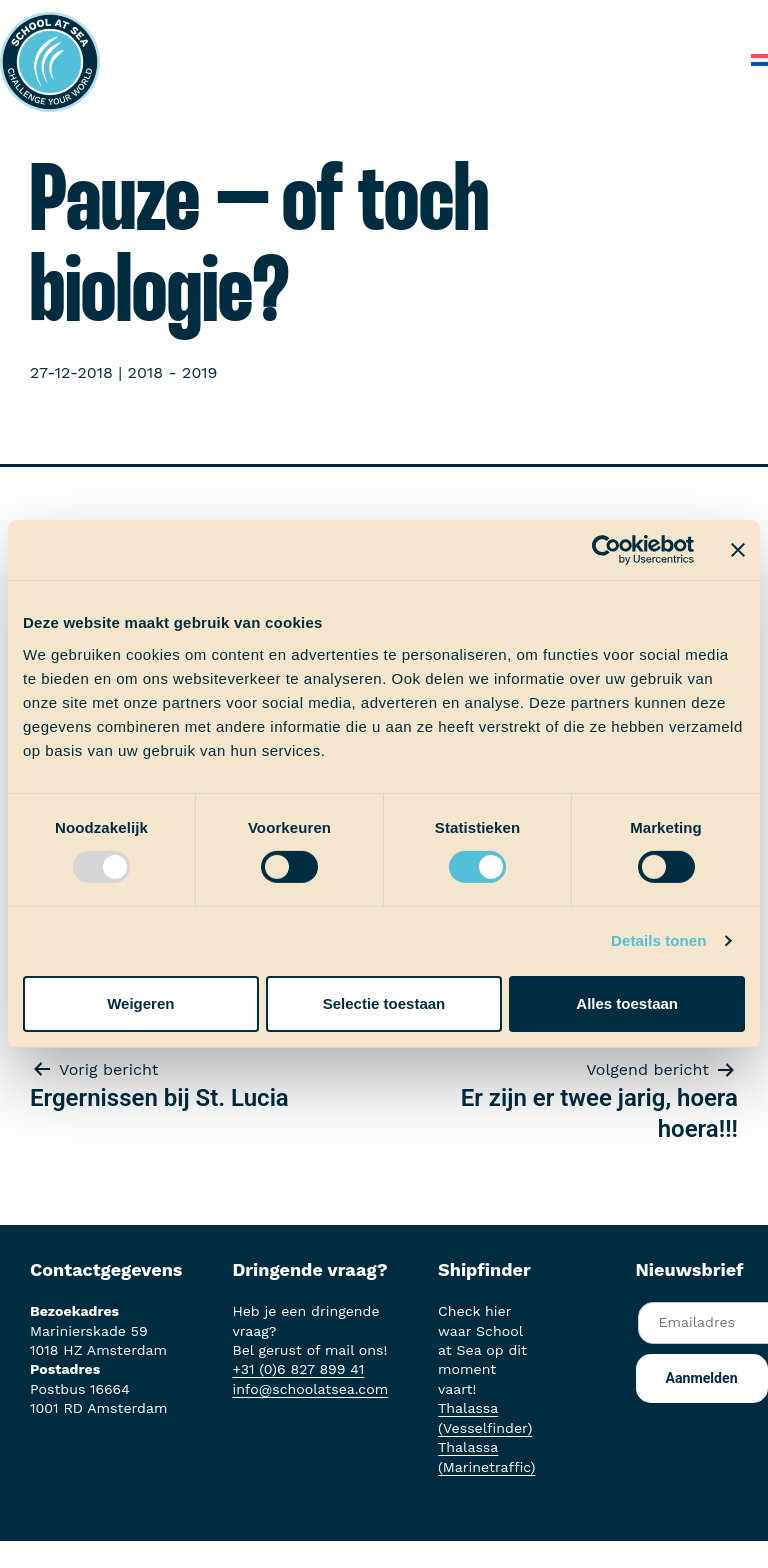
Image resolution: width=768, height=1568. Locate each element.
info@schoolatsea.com (310, 1389)
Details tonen (658, 940)
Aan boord (439, 19)
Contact (696, 59)
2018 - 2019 (173, 372)
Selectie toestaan (384, 1003)
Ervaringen (545, 19)
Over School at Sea (387, 59)
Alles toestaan (627, 1003)
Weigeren (140, 1003)
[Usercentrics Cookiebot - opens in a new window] (606, 550)
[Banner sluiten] (738, 550)
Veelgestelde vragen (564, 59)
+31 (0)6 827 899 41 (298, 1369)
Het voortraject (316, 19)
